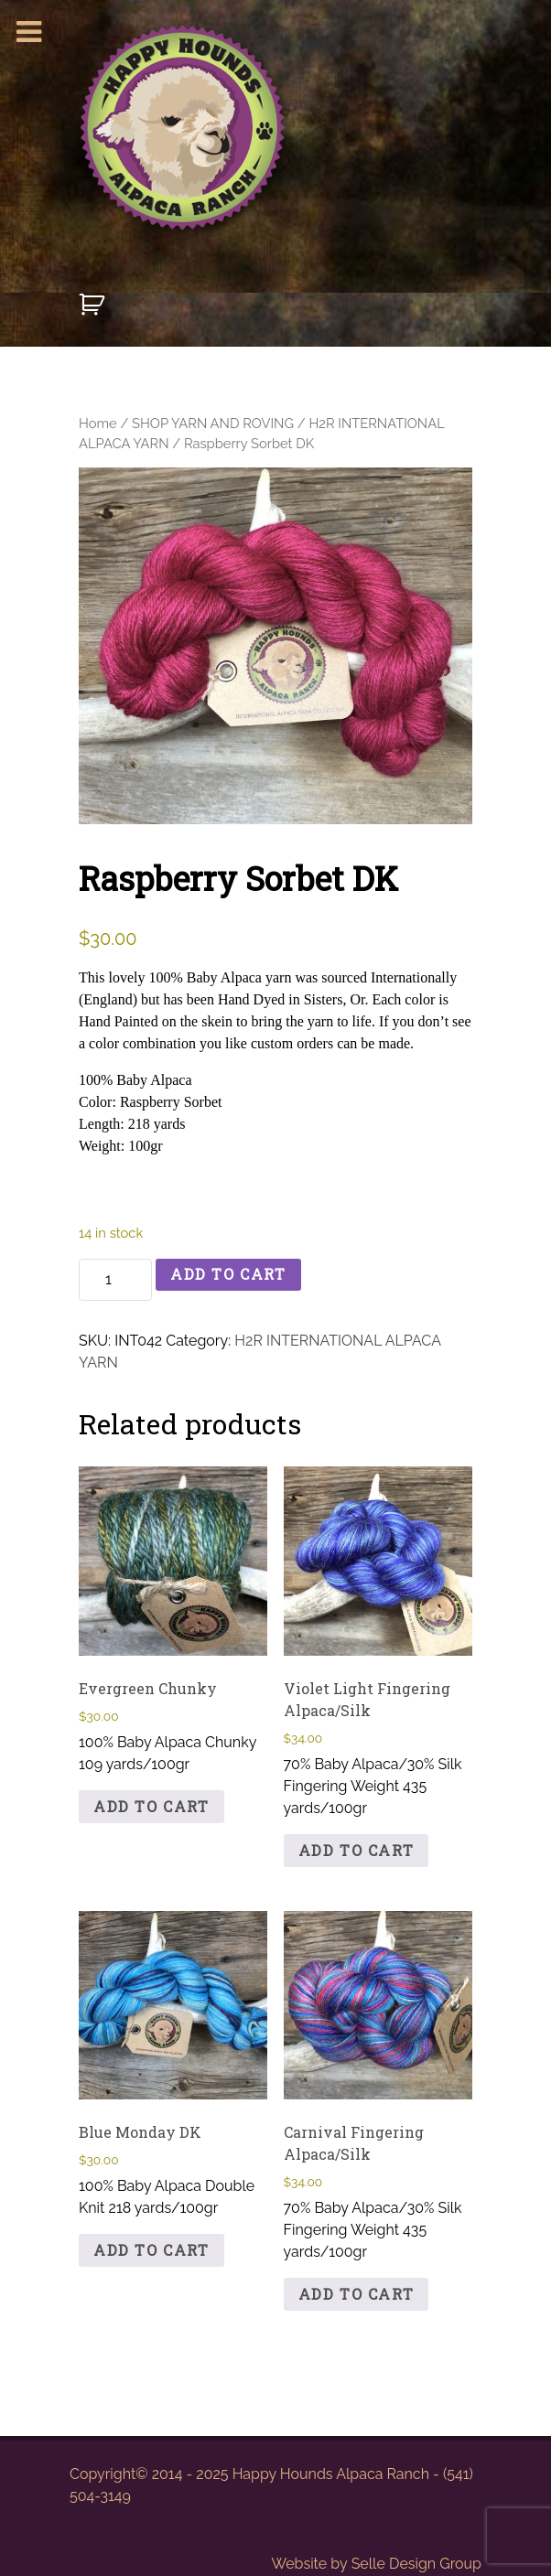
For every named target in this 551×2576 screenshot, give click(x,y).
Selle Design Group (416, 2563)
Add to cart (228, 1273)
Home (98, 423)
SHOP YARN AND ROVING (213, 423)
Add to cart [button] (151, 1806)
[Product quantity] (115, 1280)
